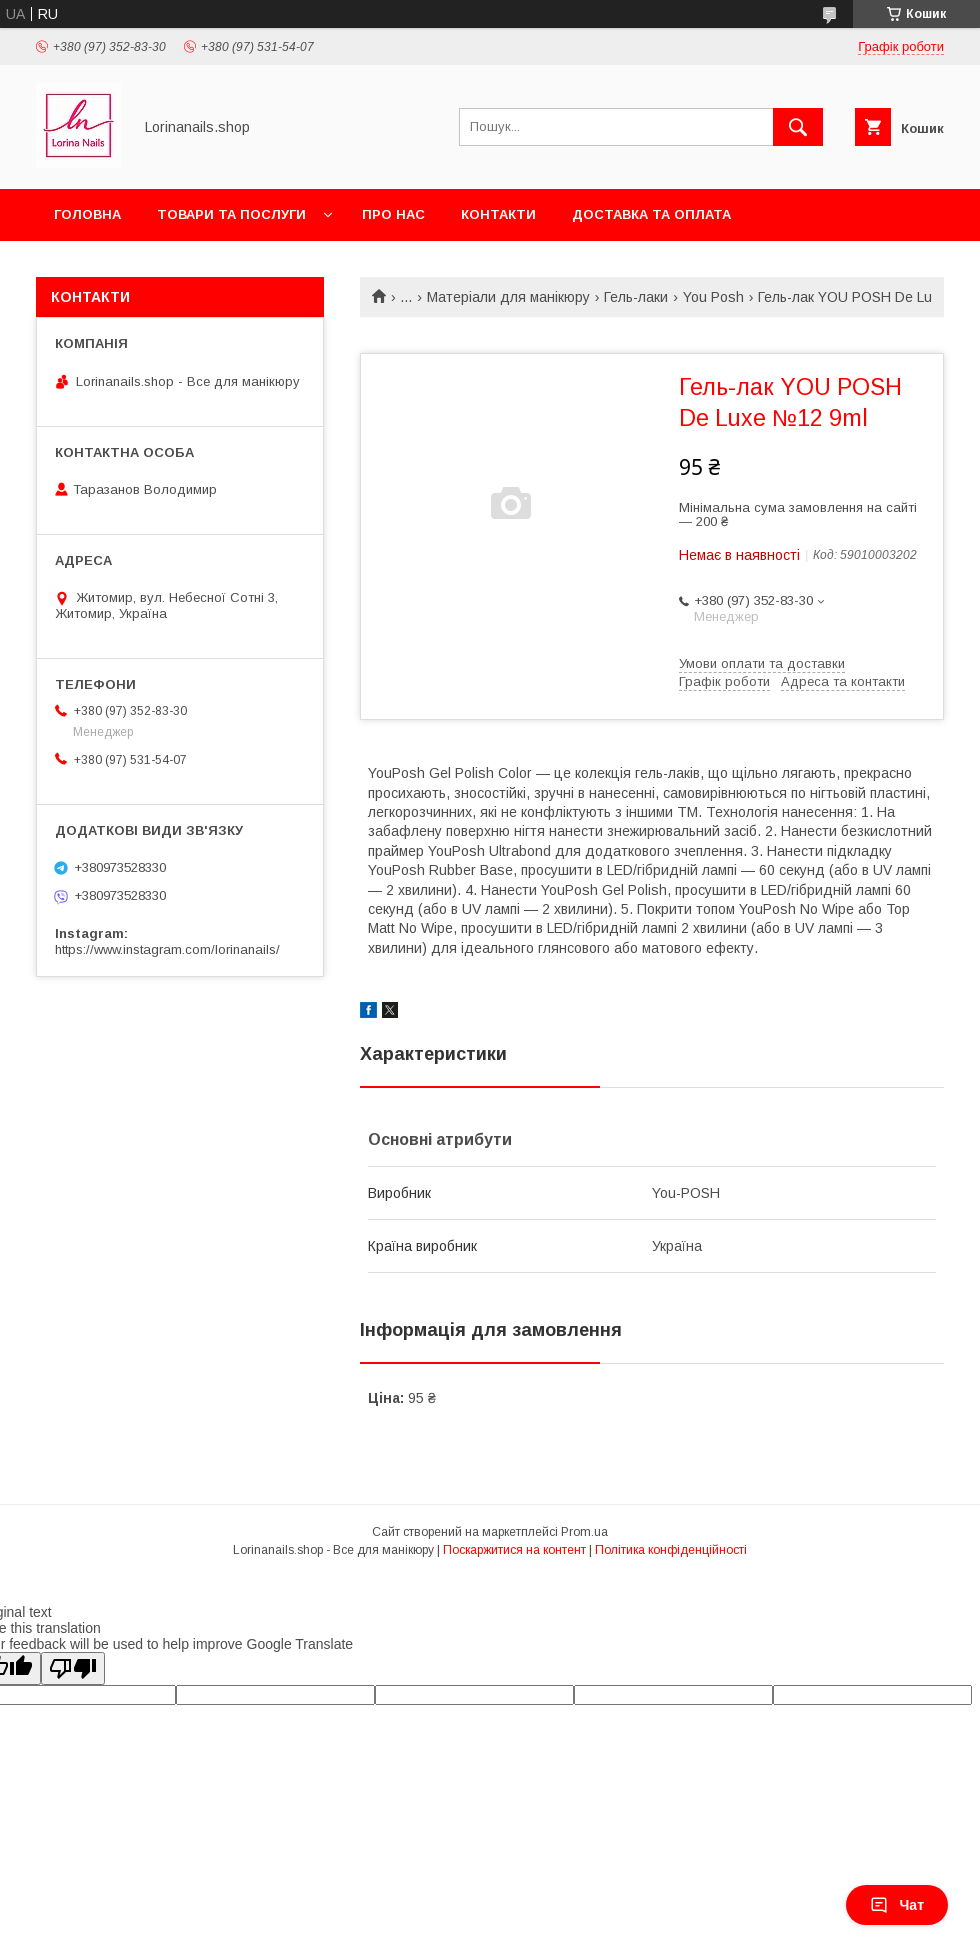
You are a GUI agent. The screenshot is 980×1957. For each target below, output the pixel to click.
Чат (897, 1905)
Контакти (498, 214)
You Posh (713, 297)
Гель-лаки (636, 297)
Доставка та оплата (651, 214)
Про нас (393, 214)
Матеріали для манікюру (508, 297)
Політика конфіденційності (671, 1550)
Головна (87, 214)
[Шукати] (798, 127)
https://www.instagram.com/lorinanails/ (167, 949)
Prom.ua (584, 1532)
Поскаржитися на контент (514, 1550)
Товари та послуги (231, 214)
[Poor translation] (73, 1668)
